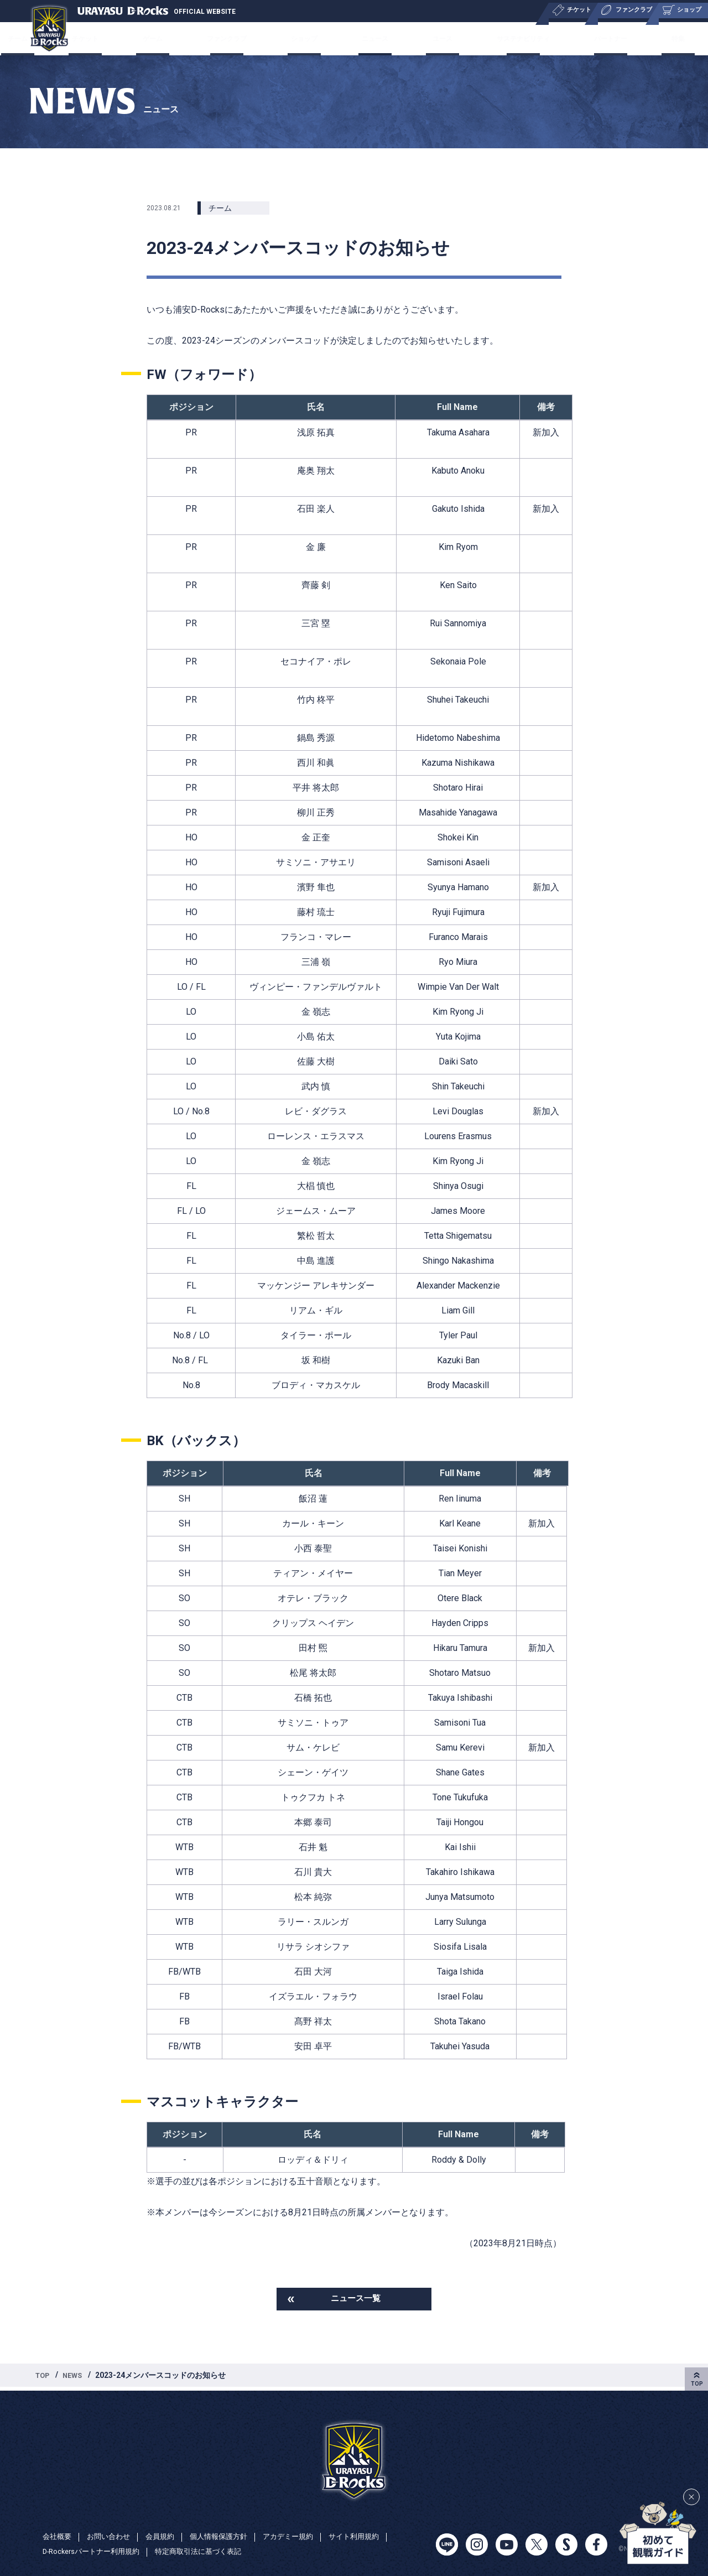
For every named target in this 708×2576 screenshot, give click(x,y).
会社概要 (58, 2536)
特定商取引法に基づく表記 (210, 2551)
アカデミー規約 (302, 2536)
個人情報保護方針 (228, 2536)
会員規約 (166, 2536)
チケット (115, 38)
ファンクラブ (239, 38)
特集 (648, 38)
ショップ (311, 38)
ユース (431, 38)
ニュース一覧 (355, 2300)
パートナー (591, 38)
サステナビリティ (506, 38)
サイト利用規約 (372, 2536)
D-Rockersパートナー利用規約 (95, 2551)
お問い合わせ (112, 2536)
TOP (43, 2378)
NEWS (76, 2378)
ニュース (373, 38)
